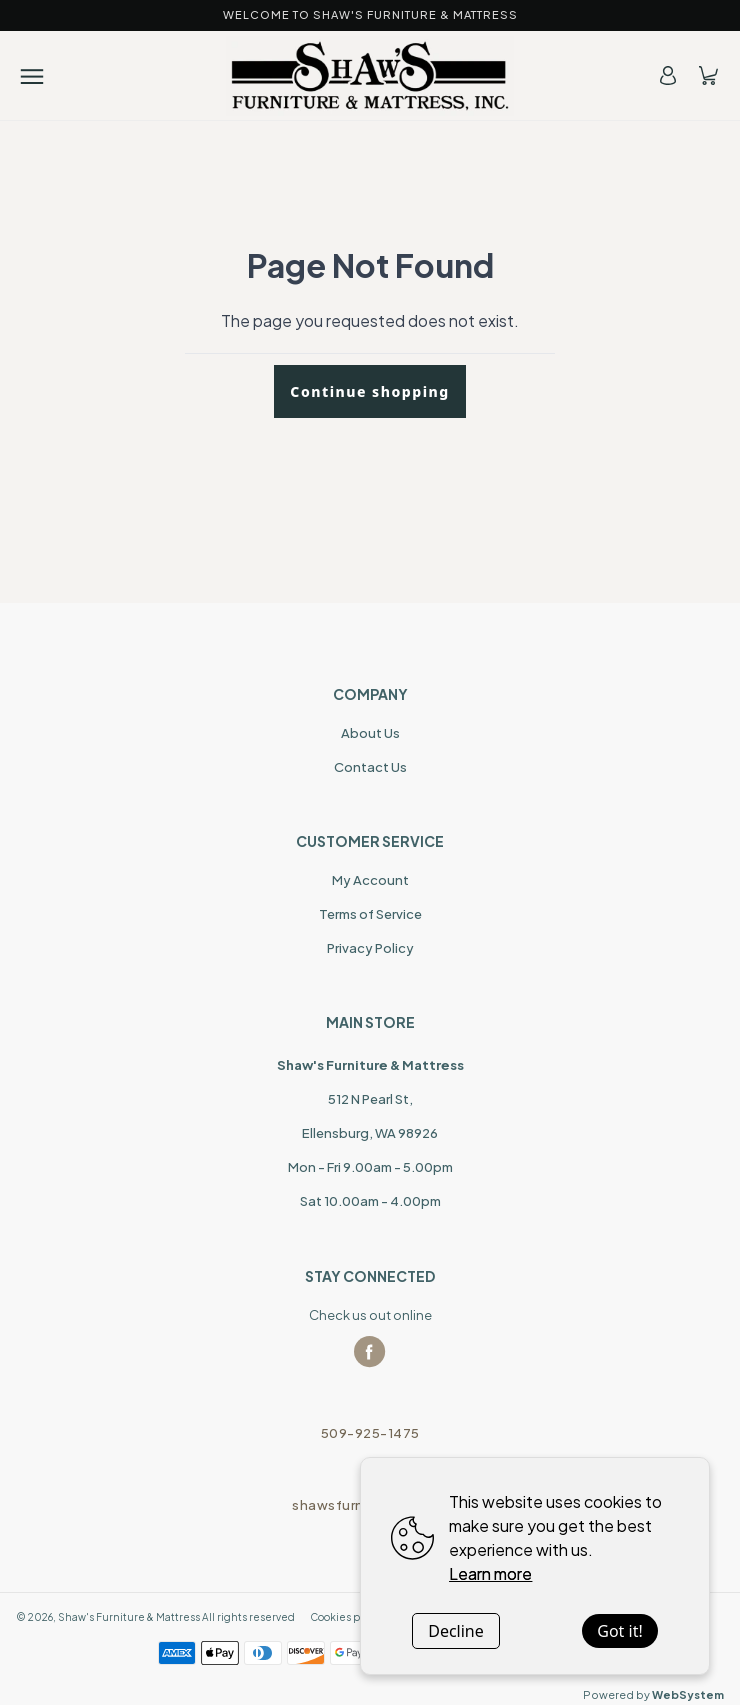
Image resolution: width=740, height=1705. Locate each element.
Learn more (490, 1573)
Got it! (619, 1631)
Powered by (653, 1694)
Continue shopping (369, 391)
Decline (456, 1631)
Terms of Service (370, 914)
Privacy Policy (370, 948)
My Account (370, 880)
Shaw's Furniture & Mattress (129, 1617)
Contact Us (370, 767)
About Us (370, 733)
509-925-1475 (370, 1433)
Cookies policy (346, 1617)
